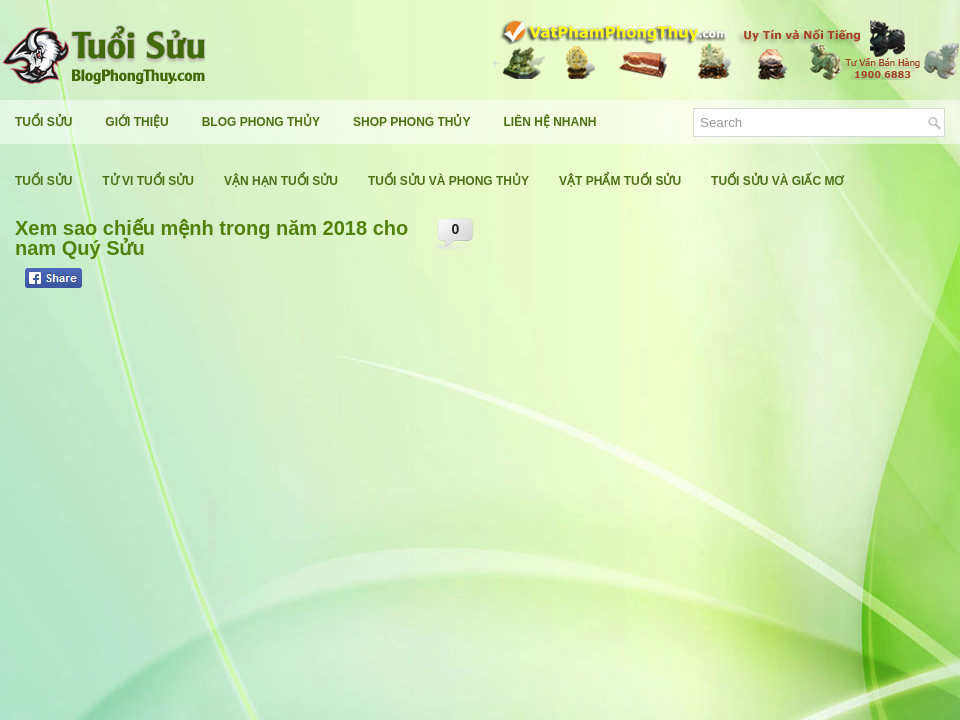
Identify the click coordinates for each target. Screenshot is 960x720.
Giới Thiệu (136, 122)
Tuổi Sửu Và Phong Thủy (448, 181)
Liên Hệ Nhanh (550, 122)
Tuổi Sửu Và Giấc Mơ (777, 181)
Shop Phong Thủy (411, 122)
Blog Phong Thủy (261, 122)
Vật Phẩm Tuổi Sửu (620, 181)
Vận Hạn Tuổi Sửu (281, 181)
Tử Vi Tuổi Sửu (148, 181)
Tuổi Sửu (43, 122)
